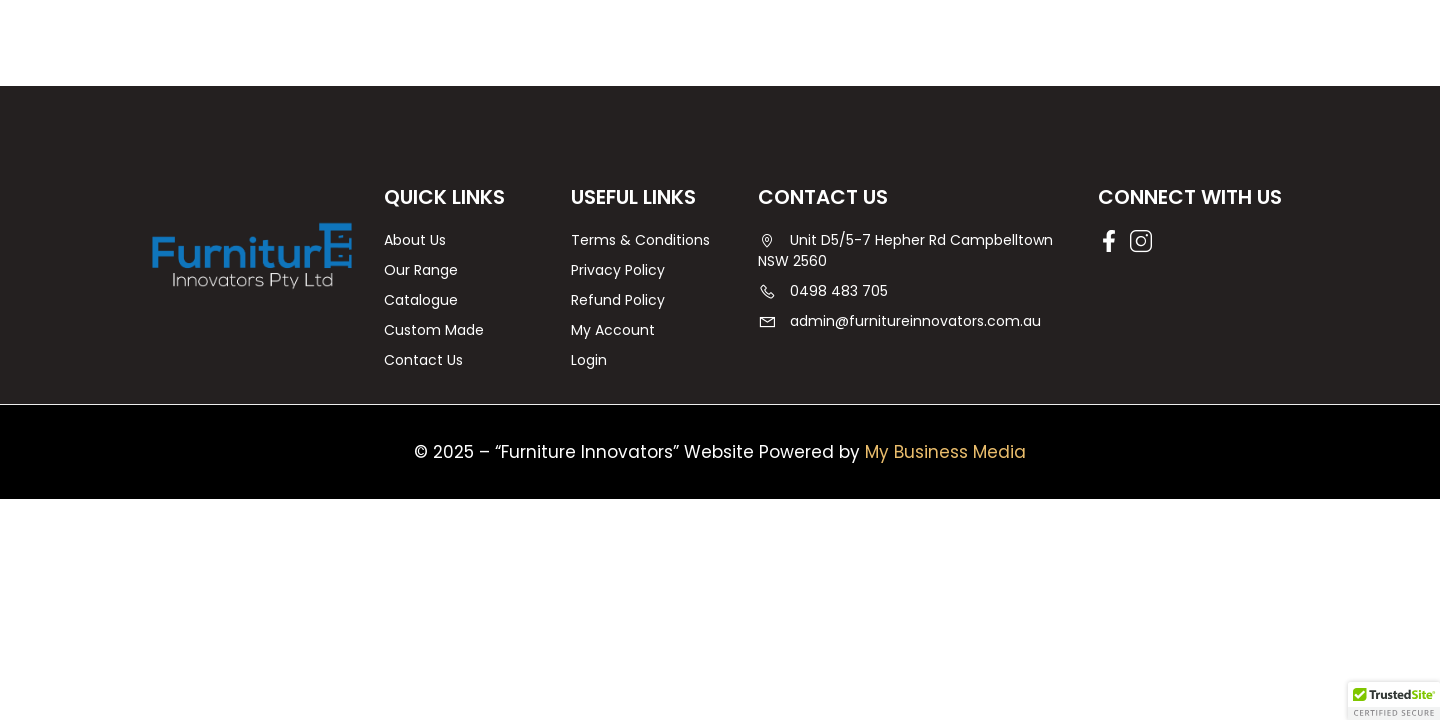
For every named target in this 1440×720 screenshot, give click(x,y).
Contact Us (423, 360)
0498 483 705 (823, 291)
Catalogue (421, 300)
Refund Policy (618, 300)
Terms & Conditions (640, 240)
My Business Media (945, 452)
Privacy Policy (618, 270)
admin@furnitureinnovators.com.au (899, 321)
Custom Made (434, 330)
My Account (613, 330)
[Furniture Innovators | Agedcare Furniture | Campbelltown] (252, 255)
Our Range (421, 270)
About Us (415, 240)
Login (589, 360)
